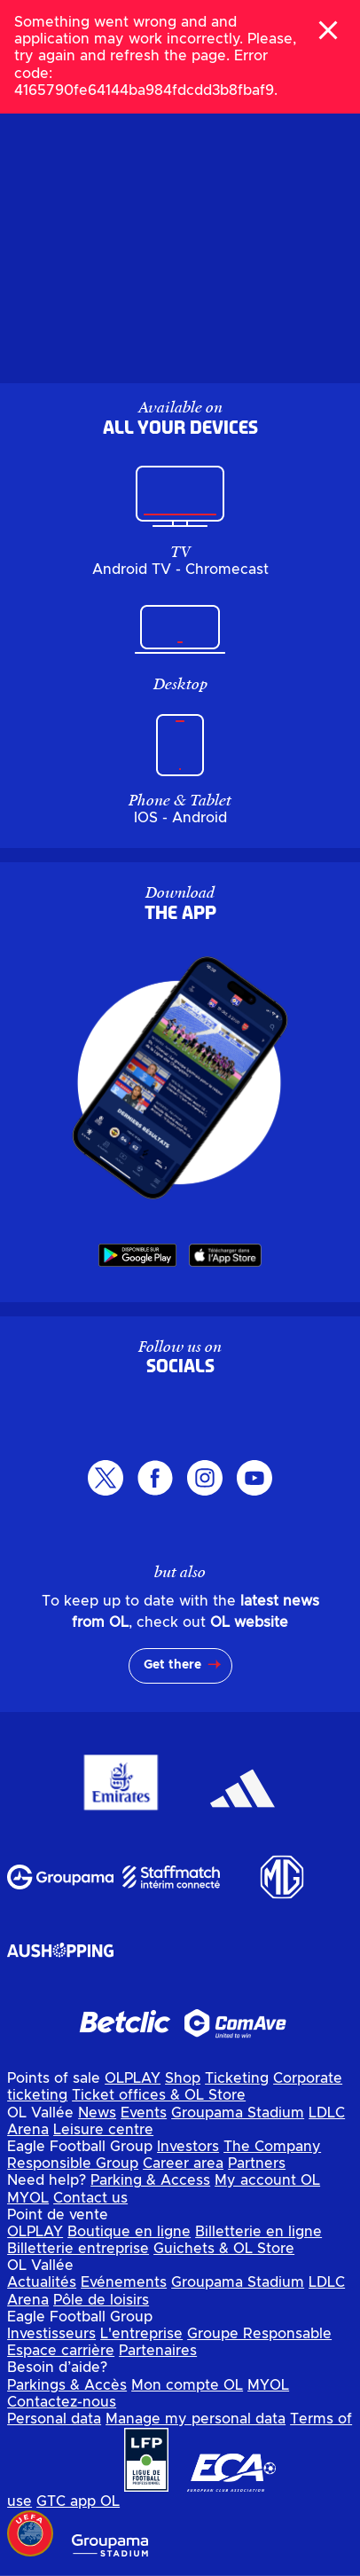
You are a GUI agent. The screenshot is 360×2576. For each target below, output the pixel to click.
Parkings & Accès (67, 2385)
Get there (172, 1665)
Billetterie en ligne (258, 2232)
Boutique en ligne (129, 2232)
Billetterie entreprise (78, 2249)
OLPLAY (132, 2078)
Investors (188, 2147)
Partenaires (158, 2351)
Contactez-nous (61, 2402)
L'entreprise (141, 2334)
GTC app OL (78, 2501)
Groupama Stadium (237, 2113)
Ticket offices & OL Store (159, 2095)
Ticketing (237, 2078)
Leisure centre (103, 2130)
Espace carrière (60, 2351)
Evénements (124, 2282)
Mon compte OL (187, 2385)
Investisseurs (51, 2334)
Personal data (54, 2419)
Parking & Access (150, 2180)
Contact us (90, 2198)
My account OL (267, 2180)
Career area (183, 2163)
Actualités (41, 2282)
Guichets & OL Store (223, 2249)
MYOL (28, 2198)
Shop (182, 2078)
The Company (272, 2147)
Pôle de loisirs (101, 2300)
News (97, 2113)
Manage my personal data (196, 2419)
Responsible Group (72, 2163)
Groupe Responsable (259, 2334)
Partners (257, 2163)
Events (144, 2113)
